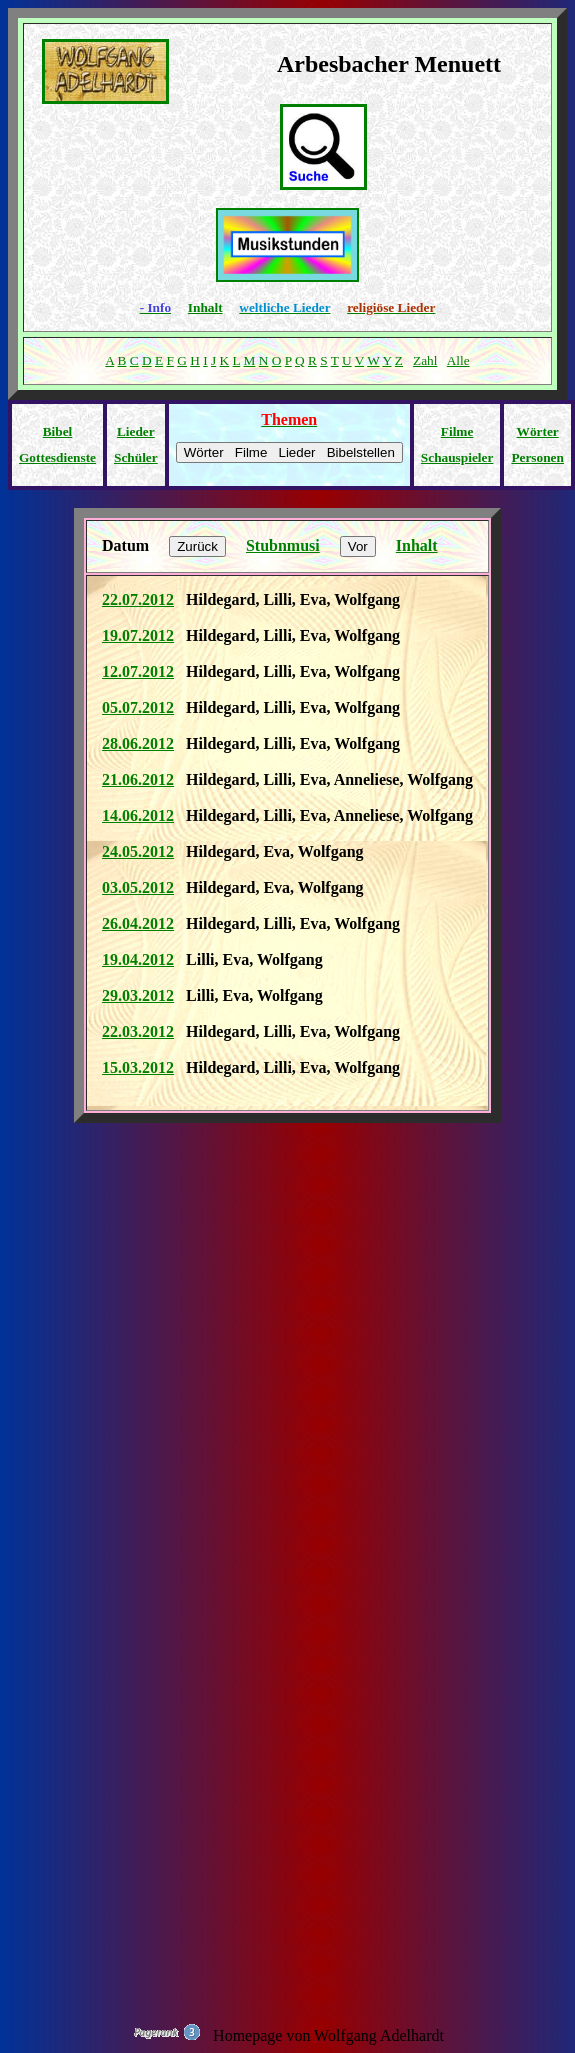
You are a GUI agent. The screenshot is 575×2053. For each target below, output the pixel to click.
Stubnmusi (283, 545)
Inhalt (205, 307)
